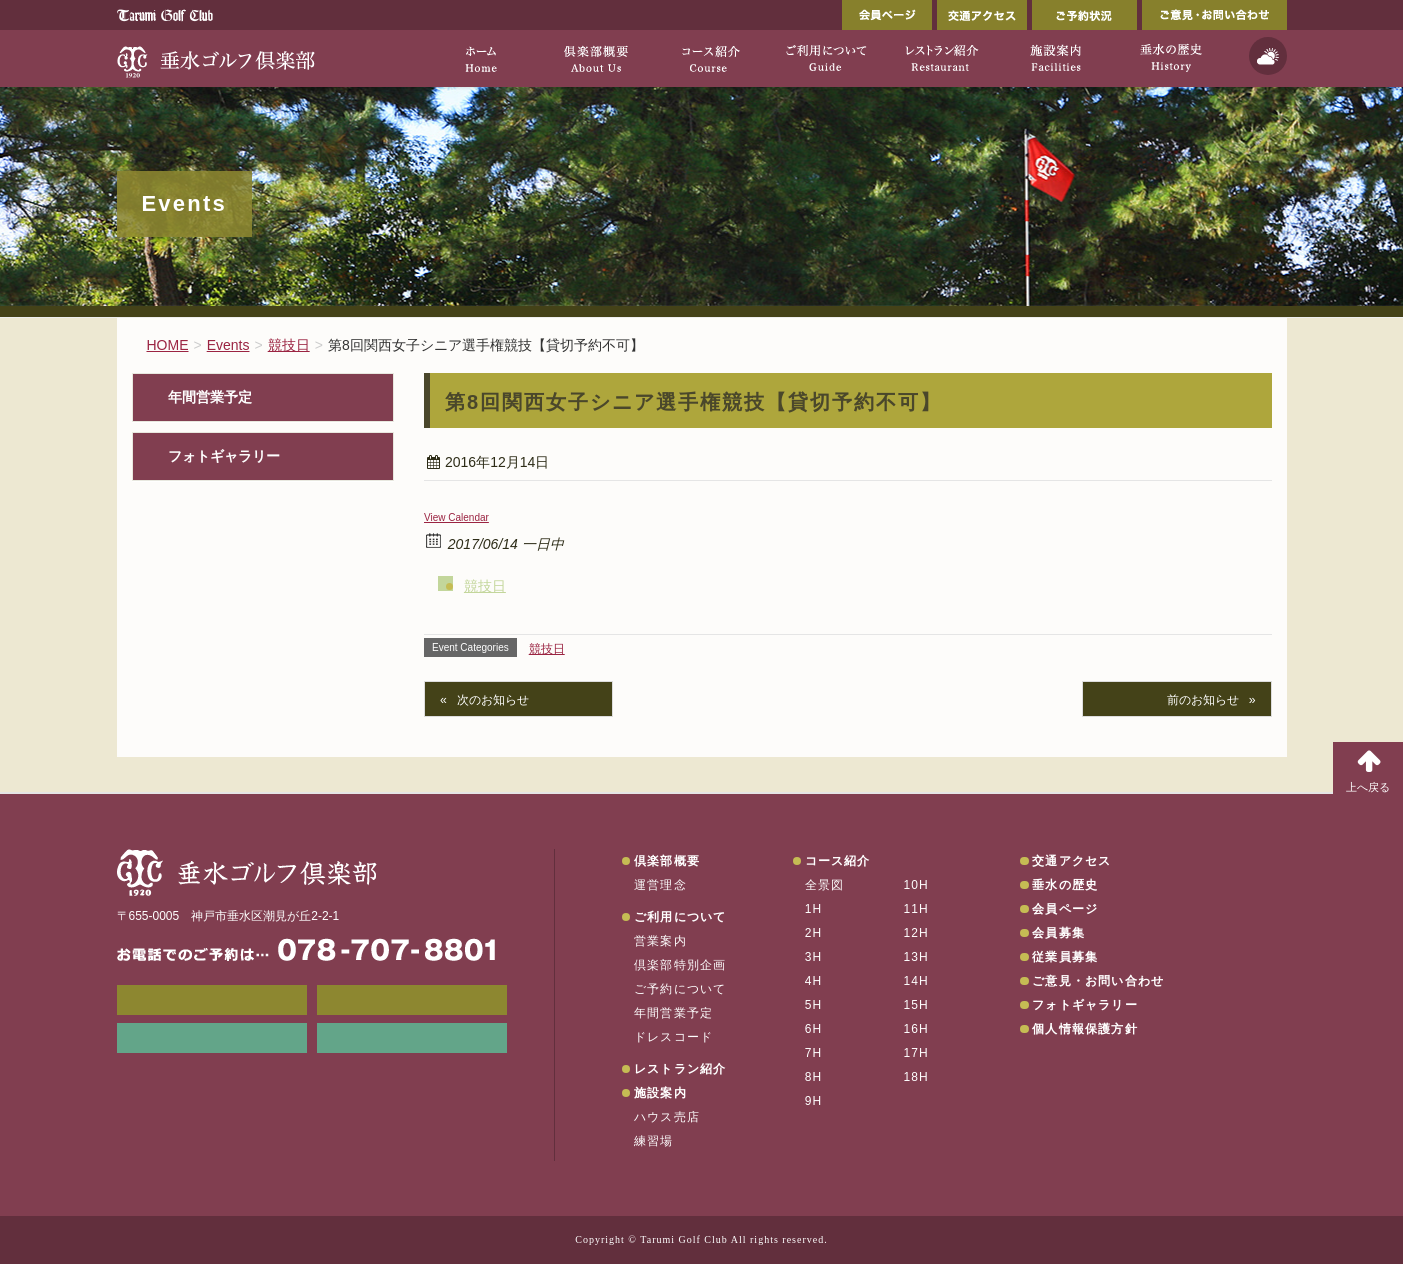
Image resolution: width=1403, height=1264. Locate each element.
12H (916, 933)
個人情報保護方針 (1085, 1029)
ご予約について (680, 989)
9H (814, 1101)
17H (916, 1053)
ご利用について (680, 917)
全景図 (825, 885)
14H (916, 981)
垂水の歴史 (1065, 885)
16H (916, 1029)
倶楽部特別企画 (680, 965)
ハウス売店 (667, 1117)
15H (916, 1005)
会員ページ (887, 15)
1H (814, 909)
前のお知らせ (1203, 700)
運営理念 (660, 885)
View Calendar (456, 517)
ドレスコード (673, 1037)
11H (916, 909)
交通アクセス (982, 15)
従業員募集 (1065, 957)
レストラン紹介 (680, 1069)
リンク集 (212, 1038)
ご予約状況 (1084, 15)
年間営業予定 (210, 397)
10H (916, 885)
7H (814, 1053)
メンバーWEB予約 (212, 1000)
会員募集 (1058, 933)
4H (814, 981)
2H (814, 933)
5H (814, 1005)
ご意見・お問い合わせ (1214, 15)
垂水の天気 (412, 1038)
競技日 (485, 586)
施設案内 (660, 1093)
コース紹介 (838, 861)
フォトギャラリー (224, 456)
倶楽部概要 (667, 861)
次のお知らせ (493, 700)
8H (814, 1077)
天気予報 (1268, 56)
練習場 (654, 1141)
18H (916, 1077)
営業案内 (660, 941)
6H (814, 1029)
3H (814, 957)
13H (916, 957)
